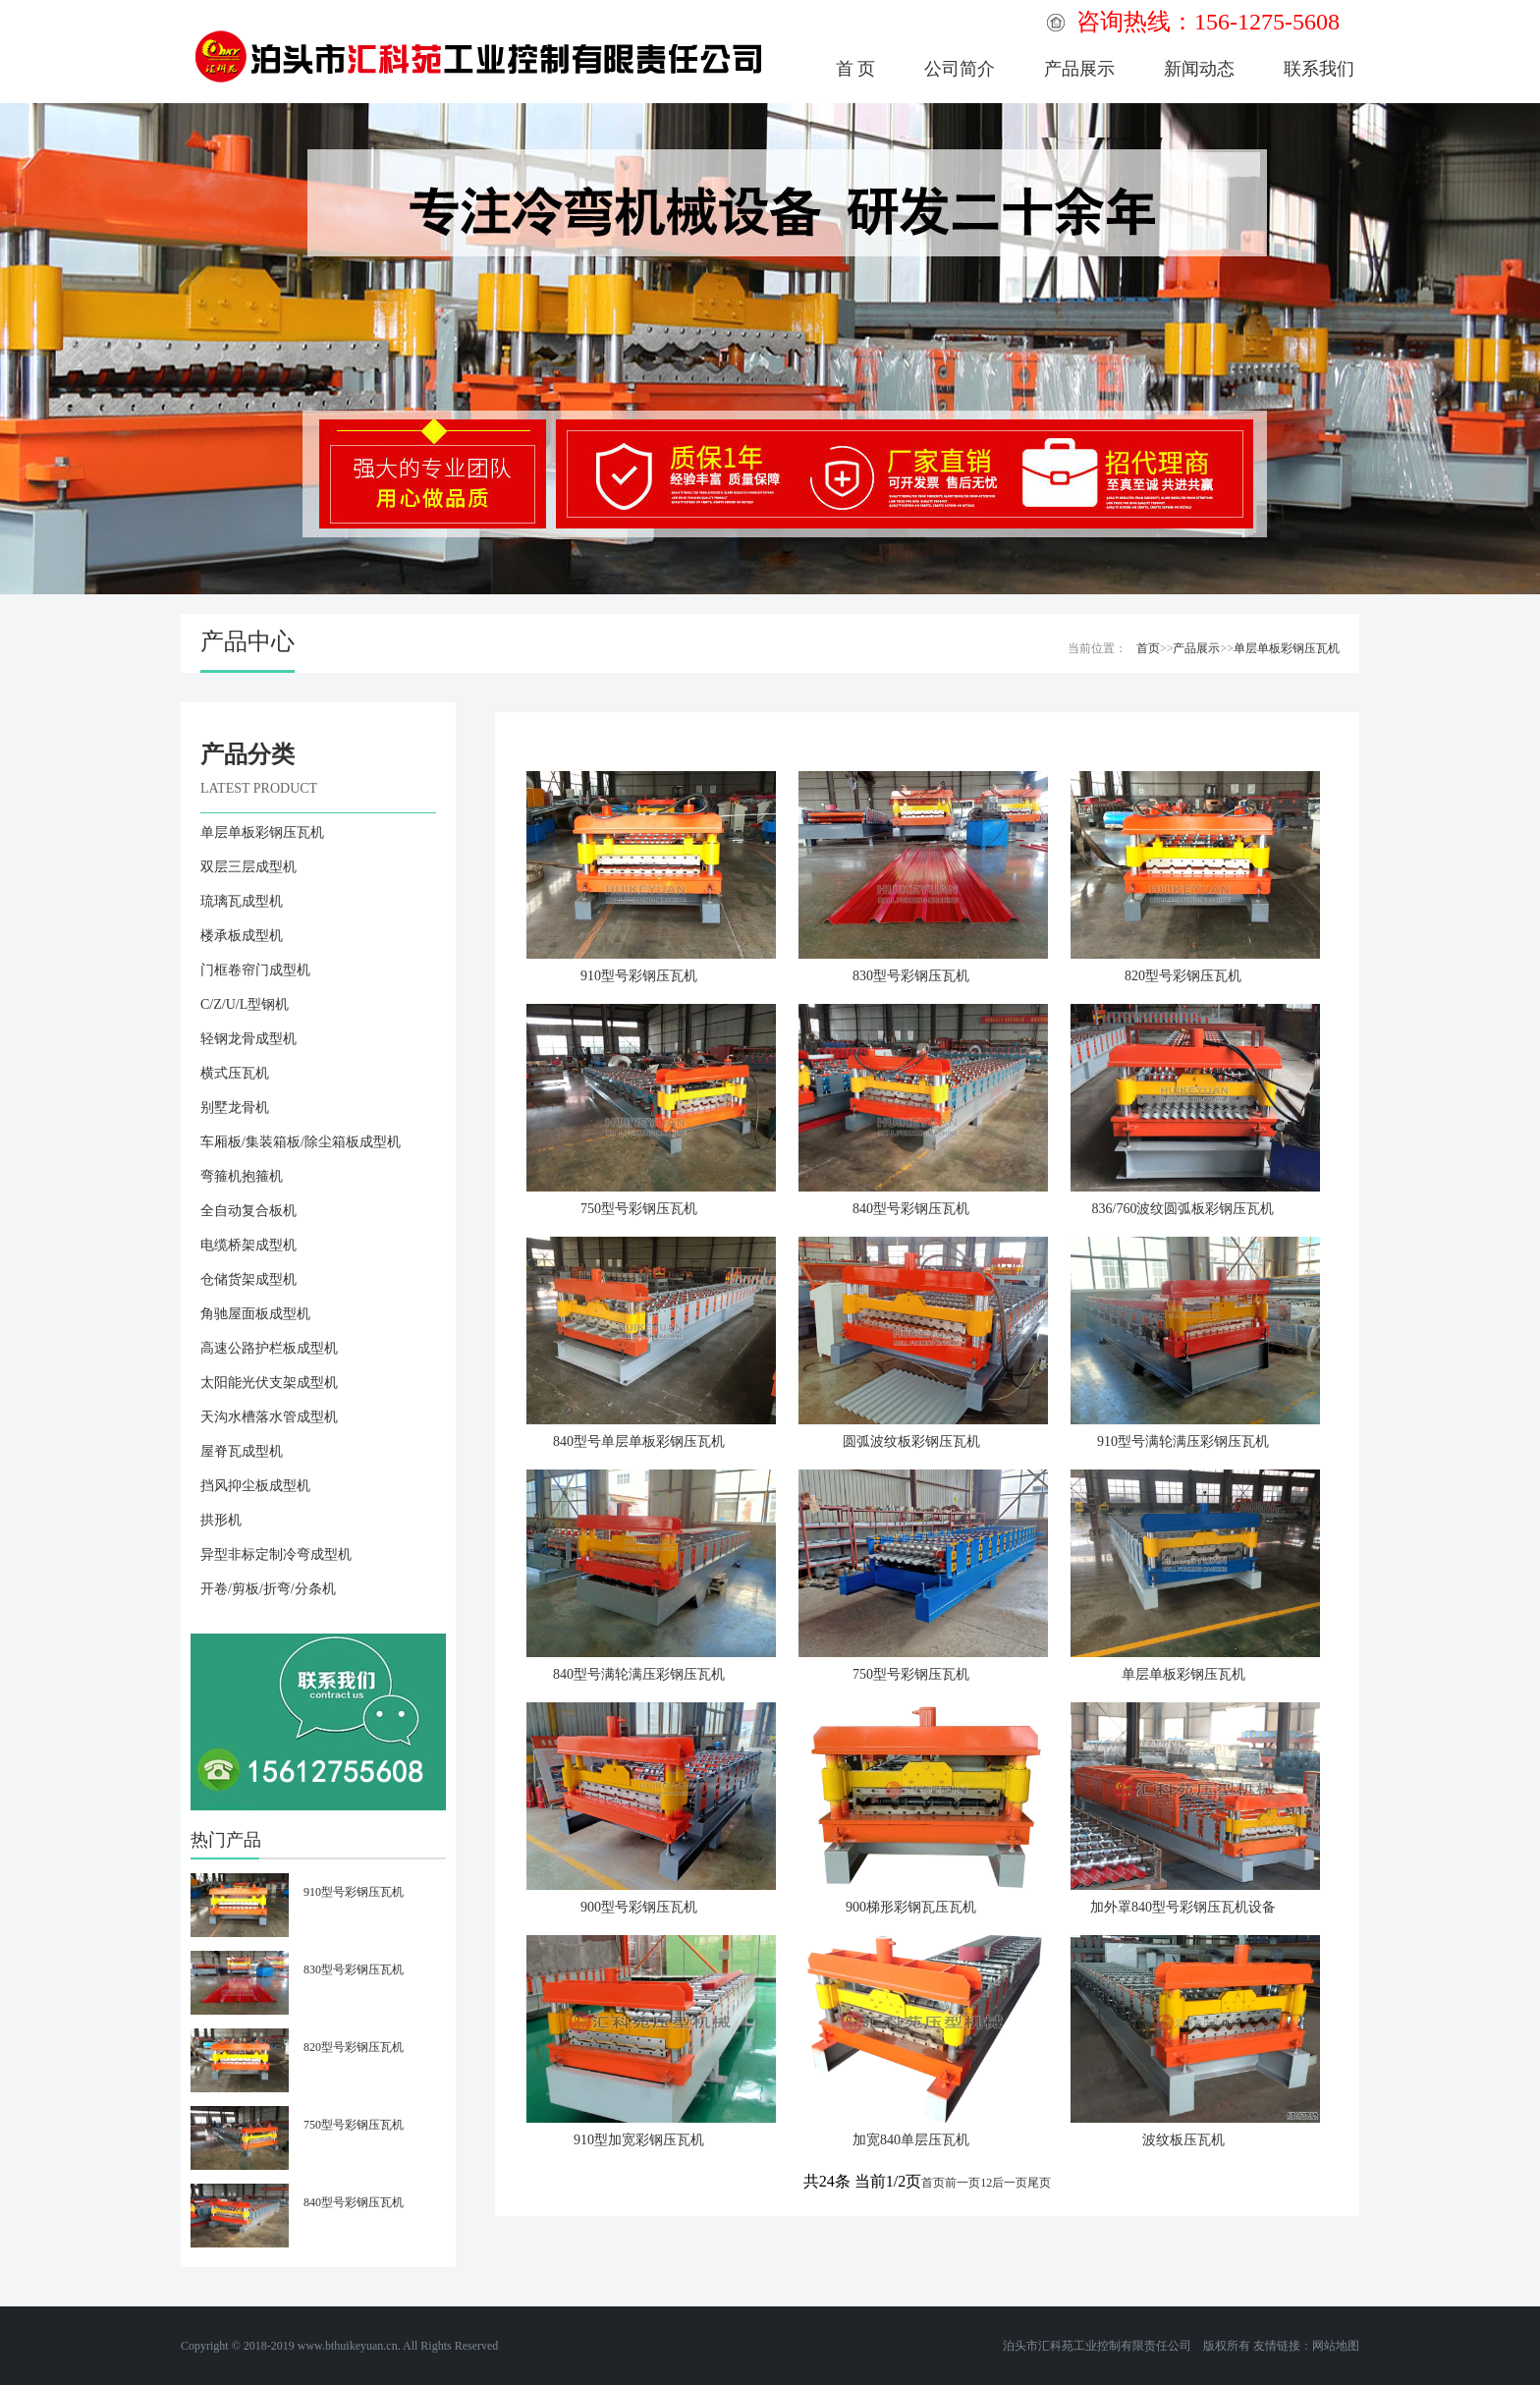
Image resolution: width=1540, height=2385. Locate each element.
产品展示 (1079, 69)
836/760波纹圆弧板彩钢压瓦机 (1183, 1208)
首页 (1148, 648)
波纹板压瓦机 (1183, 2140)
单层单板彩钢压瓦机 (1287, 648)
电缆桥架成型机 (248, 1245)
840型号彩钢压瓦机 (910, 1208)
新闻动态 (1199, 69)
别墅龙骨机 (234, 1107)
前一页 (962, 2183)
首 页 (856, 69)
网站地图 (1335, 2346)
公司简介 (959, 69)
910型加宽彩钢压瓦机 (639, 2140)
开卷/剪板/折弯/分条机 (268, 1588)
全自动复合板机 (248, 1210)
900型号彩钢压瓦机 (638, 1907)
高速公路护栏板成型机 (269, 1348)
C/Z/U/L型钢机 (244, 1004)
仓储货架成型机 (248, 1279)
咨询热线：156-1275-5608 (1208, 22)
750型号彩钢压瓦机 (638, 1208)
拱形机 (221, 1520)
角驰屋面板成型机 (255, 1313)
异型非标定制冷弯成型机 (276, 1554)
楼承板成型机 (241, 935)
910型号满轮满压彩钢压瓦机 (1183, 1441)
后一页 (1009, 2183)
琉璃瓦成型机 (241, 901)
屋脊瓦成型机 (241, 1451)
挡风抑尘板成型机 (255, 1485)
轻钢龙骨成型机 (248, 1038)
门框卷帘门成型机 (255, 970)
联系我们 (1319, 69)
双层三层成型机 (248, 867)
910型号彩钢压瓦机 (638, 976)
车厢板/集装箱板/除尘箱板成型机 (300, 1142)
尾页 (1039, 2183)
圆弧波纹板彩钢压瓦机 (911, 1441)
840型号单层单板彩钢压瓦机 (639, 1441)
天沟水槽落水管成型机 (269, 1417)
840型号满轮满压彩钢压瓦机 (639, 1674)
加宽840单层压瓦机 (910, 2140)
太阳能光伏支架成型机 (269, 1382)
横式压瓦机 (234, 1073)
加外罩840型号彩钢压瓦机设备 (1183, 1907)
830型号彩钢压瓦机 (910, 976)
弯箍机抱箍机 (241, 1176)
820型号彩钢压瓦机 (1183, 976)
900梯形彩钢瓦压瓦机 (911, 1907)
